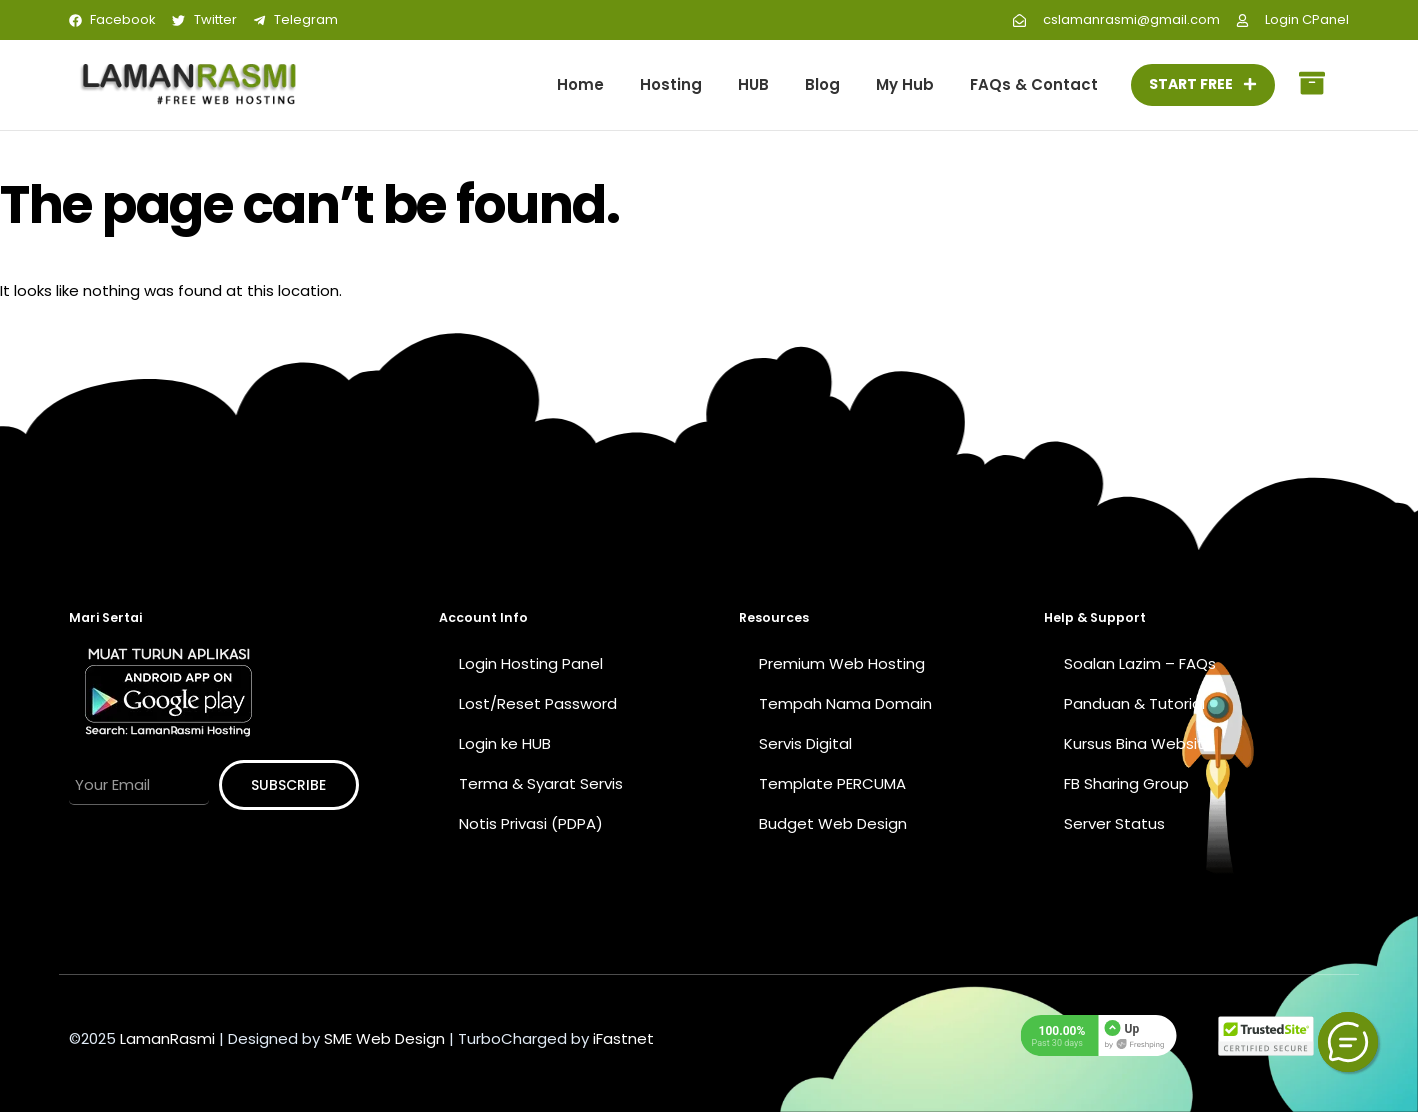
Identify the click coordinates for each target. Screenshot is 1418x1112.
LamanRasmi (167, 1038)
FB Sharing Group (1126, 783)
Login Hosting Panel (531, 663)
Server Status (1114, 823)
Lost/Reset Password (538, 703)
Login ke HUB (505, 743)
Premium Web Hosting (842, 663)
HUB (753, 84)
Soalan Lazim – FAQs (1140, 663)
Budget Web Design (833, 823)
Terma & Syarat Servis (541, 783)
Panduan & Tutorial (1134, 703)
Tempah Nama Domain (845, 703)
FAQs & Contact (1034, 84)
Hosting (671, 84)
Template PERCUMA (832, 783)
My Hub (905, 84)
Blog (822, 84)
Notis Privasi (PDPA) (531, 823)
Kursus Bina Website (1139, 743)
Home (580, 84)
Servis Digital (805, 743)
